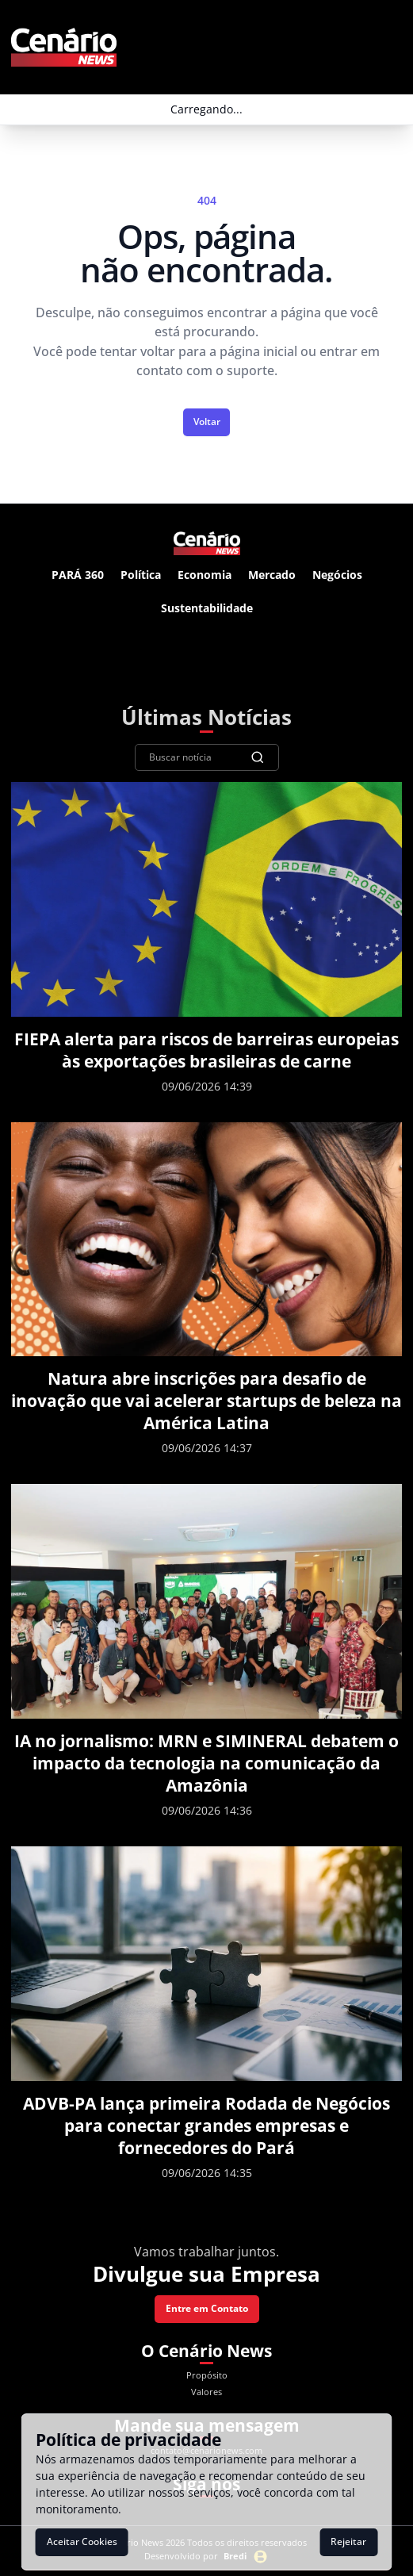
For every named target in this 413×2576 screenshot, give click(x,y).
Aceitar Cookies (82, 2541)
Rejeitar (348, 2541)
